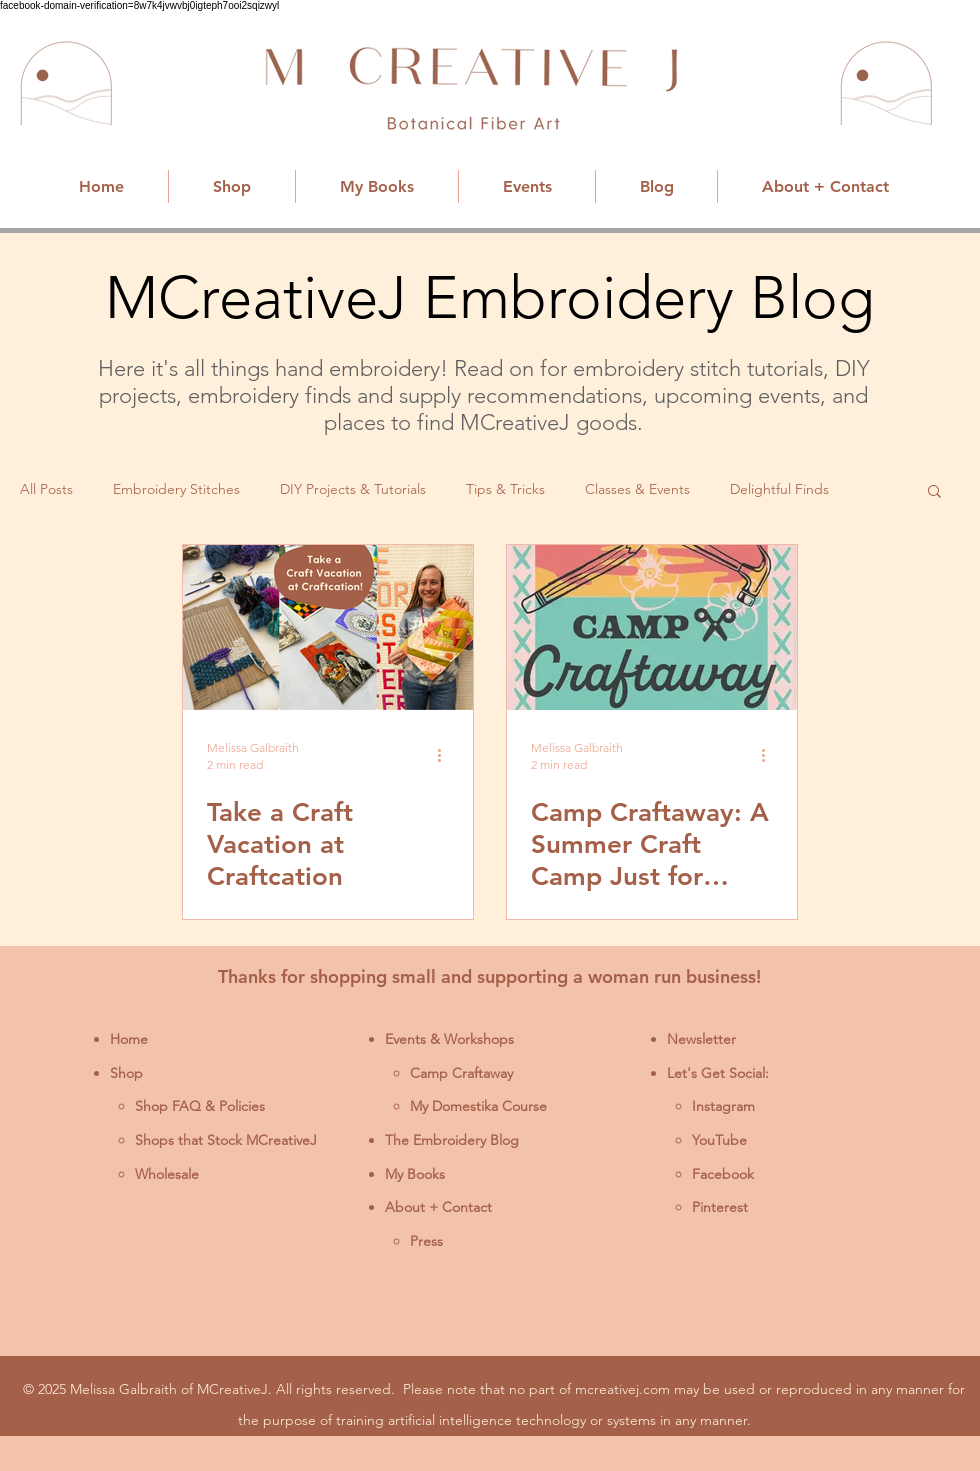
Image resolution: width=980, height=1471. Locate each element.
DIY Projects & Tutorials (353, 489)
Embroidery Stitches (176, 489)
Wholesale (167, 1174)
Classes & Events (637, 489)
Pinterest (720, 1207)
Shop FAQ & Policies (200, 1106)
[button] (934, 492)
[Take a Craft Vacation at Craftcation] (328, 627)
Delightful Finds (779, 489)
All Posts (46, 489)
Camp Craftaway (461, 1073)
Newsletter (701, 1039)
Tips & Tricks (505, 489)
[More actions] (446, 755)
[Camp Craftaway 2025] (652, 627)
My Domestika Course (478, 1106)
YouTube (719, 1140)
